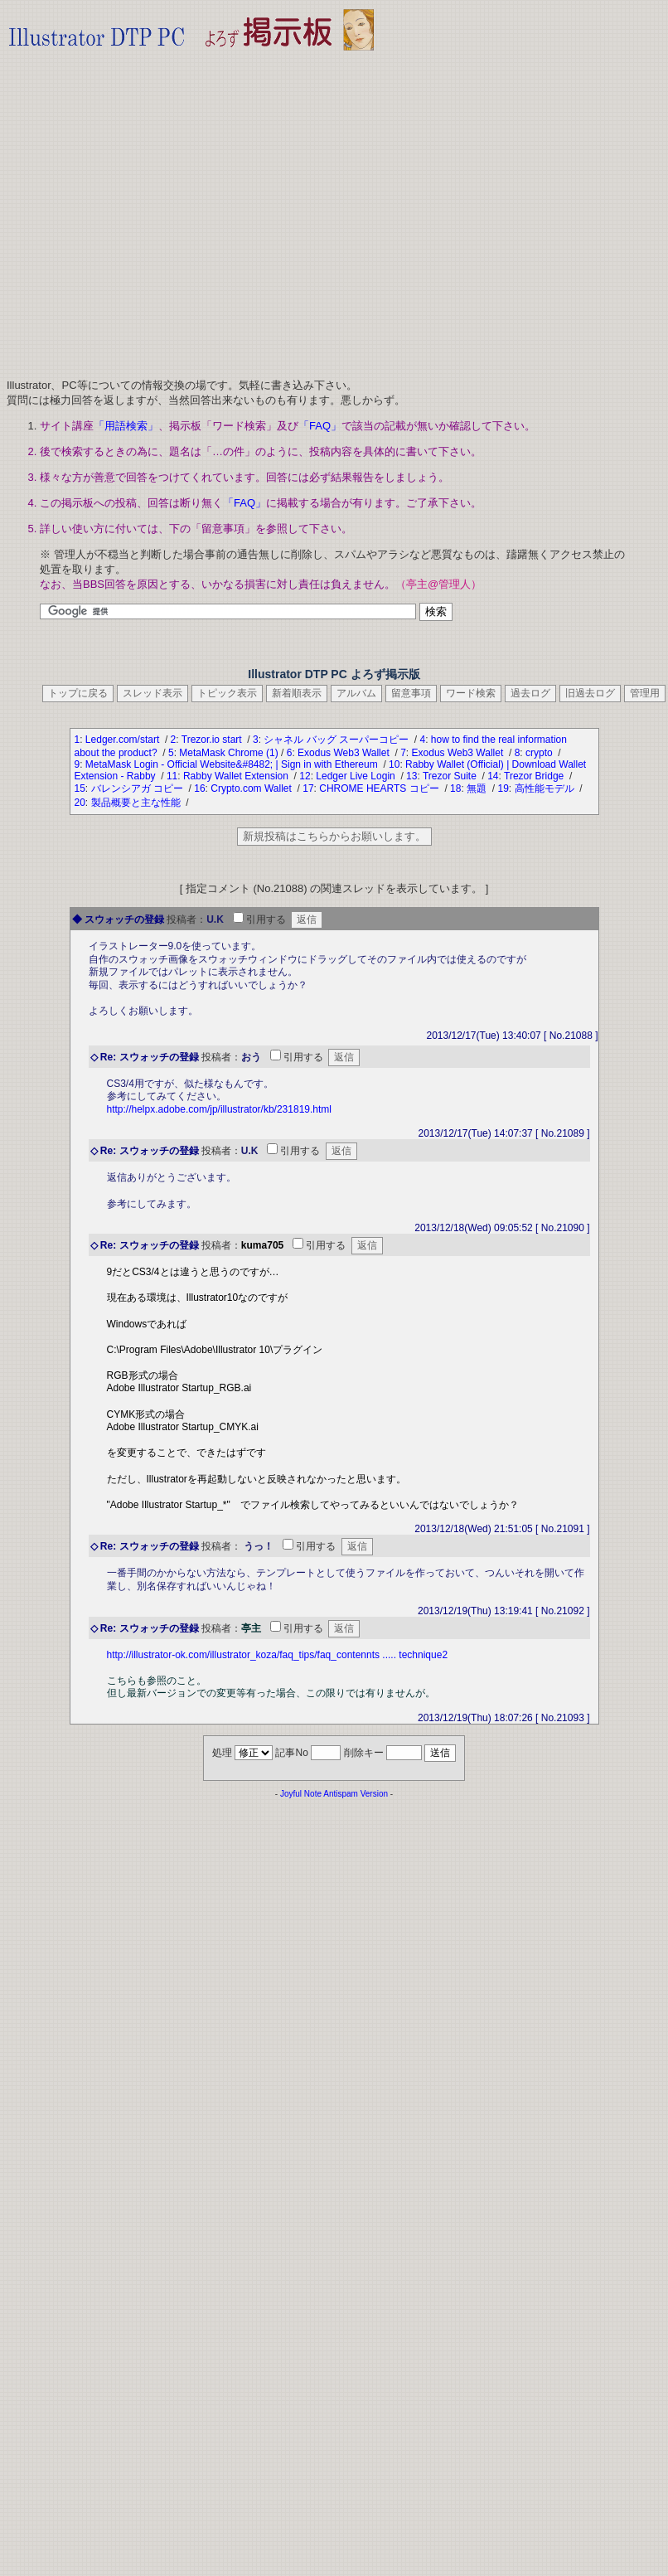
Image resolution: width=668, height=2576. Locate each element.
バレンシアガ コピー (138, 788)
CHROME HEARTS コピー (380, 788)
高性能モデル (546, 788)
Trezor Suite (451, 776)
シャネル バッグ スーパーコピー (337, 739)
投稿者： (186, 919)
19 (502, 788)
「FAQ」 (319, 426)
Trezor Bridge (535, 776)
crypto (540, 753)
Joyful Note (301, 1793)
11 (172, 776)
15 (80, 788)
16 (199, 788)
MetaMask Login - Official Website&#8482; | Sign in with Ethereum (232, 764)
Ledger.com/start (123, 739)
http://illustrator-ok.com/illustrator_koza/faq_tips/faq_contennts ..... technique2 (277, 1655)
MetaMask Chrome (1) (228, 753)
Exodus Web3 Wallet (345, 753)
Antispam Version (355, 1793)
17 (308, 788)
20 (80, 802)
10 (394, 764)
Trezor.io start (213, 739)
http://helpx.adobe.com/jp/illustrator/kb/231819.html (219, 1109)
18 (455, 788)
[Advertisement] (155, 209)
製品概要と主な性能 (137, 802)
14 (492, 776)
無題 (478, 788)
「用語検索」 (126, 426)
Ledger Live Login (357, 776)
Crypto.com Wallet (252, 788)
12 (304, 776)
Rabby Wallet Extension (237, 776)
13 (411, 776)
